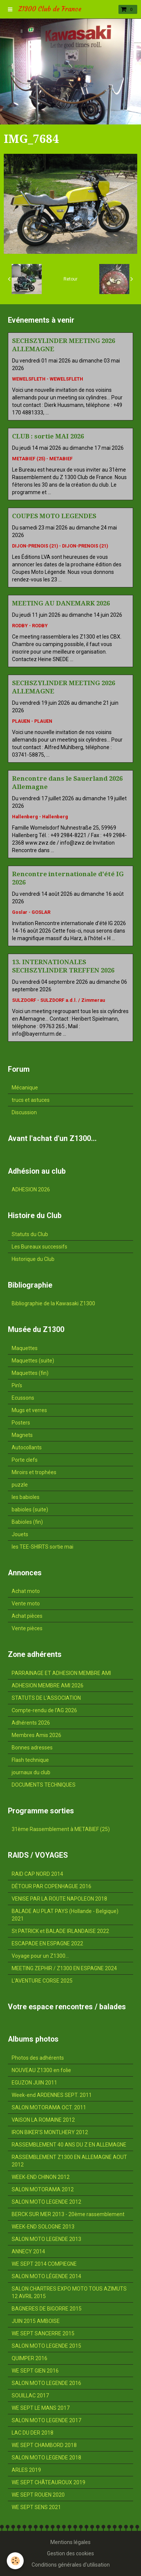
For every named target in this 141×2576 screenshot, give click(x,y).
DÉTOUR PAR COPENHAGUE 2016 (51, 1886)
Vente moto (26, 1604)
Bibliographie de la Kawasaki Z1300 (53, 1303)
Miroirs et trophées (34, 1472)
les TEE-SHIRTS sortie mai (42, 1547)
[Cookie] (15, 2560)
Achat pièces (27, 1616)
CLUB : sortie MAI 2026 (48, 436)
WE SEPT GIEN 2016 (35, 2371)
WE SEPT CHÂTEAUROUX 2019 (48, 2482)
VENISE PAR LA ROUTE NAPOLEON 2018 (59, 1899)
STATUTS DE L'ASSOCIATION (46, 1698)
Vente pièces (27, 1628)
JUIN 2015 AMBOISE (36, 2321)
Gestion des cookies (70, 2553)
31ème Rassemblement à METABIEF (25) (61, 1829)
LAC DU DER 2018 (32, 2433)
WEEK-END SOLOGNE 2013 (43, 2227)
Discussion (24, 1112)
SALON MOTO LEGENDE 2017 (46, 2420)
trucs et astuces (31, 1100)
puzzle (20, 1485)
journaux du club (31, 1772)
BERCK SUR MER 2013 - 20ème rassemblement (68, 2214)
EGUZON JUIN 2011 (34, 2083)
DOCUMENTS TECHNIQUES (44, 1785)
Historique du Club (33, 1259)
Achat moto (26, 1591)
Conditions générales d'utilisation (71, 2565)
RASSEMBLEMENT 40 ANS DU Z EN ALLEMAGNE (69, 2145)
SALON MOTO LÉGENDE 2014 (46, 2276)
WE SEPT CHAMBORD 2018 (44, 2445)
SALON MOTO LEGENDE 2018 (46, 2458)
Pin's (17, 1385)
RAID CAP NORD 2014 (37, 1874)
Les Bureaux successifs (39, 1247)
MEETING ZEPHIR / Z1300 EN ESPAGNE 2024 (64, 1968)
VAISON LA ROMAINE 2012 (43, 2120)
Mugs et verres (29, 1410)
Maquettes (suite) (33, 1361)
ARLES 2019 (26, 2470)
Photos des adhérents (38, 2058)
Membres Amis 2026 (36, 1735)
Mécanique (25, 1088)
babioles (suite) (30, 1509)
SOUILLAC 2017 (30, 2395)
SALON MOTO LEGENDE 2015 (46, 2346)
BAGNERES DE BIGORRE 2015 (47, 2309)
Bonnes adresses (32, 1748)
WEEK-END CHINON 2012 (41, 2177)
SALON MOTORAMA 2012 (43, 2189)
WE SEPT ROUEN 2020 (38, 2495)
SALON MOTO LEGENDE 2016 (46, 2383)
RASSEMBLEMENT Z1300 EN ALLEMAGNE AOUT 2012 (69, 2161)
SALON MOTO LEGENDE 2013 (46, 2239)
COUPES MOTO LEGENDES (54, 516)
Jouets (20, 1534)
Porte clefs (25, 1460)
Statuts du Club (30, 1234)
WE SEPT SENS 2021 (36, 2507)
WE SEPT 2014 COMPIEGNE (44, 2264)
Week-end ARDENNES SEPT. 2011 (52, 2095)
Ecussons (23, 1398)
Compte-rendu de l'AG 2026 (44, 1710)
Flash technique (30, 1760)
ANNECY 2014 (28, 2251)
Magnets (22, 1435)
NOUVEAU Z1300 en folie (41, 2070)
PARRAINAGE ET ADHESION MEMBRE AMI (61, 1673)
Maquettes (25, 1348)
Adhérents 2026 (31, 1723)
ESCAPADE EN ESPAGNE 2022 (47, 1943)
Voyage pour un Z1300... (40, 1956)
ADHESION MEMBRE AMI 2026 (47, 1685)
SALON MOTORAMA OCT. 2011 (49, 2107)
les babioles (25, 1497)
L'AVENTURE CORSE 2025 (42, 1981)
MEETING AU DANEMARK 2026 (61, 603)
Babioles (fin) (27, 1522)
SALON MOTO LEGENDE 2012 (46, 2202)
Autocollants (27, 1447)
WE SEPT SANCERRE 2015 (43, 2333)
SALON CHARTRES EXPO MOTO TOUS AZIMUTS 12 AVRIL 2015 (69, 2292)
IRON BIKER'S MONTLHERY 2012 (50, 2132)
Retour (70, 279)
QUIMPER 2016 (29, 2358)
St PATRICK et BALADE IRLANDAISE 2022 (60, 1931)
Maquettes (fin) (30, 1373)
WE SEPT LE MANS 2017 (41, 2408)
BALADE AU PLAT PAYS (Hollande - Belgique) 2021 (65, 1915)
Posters (21, 1423)
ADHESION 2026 (31, 1189)
